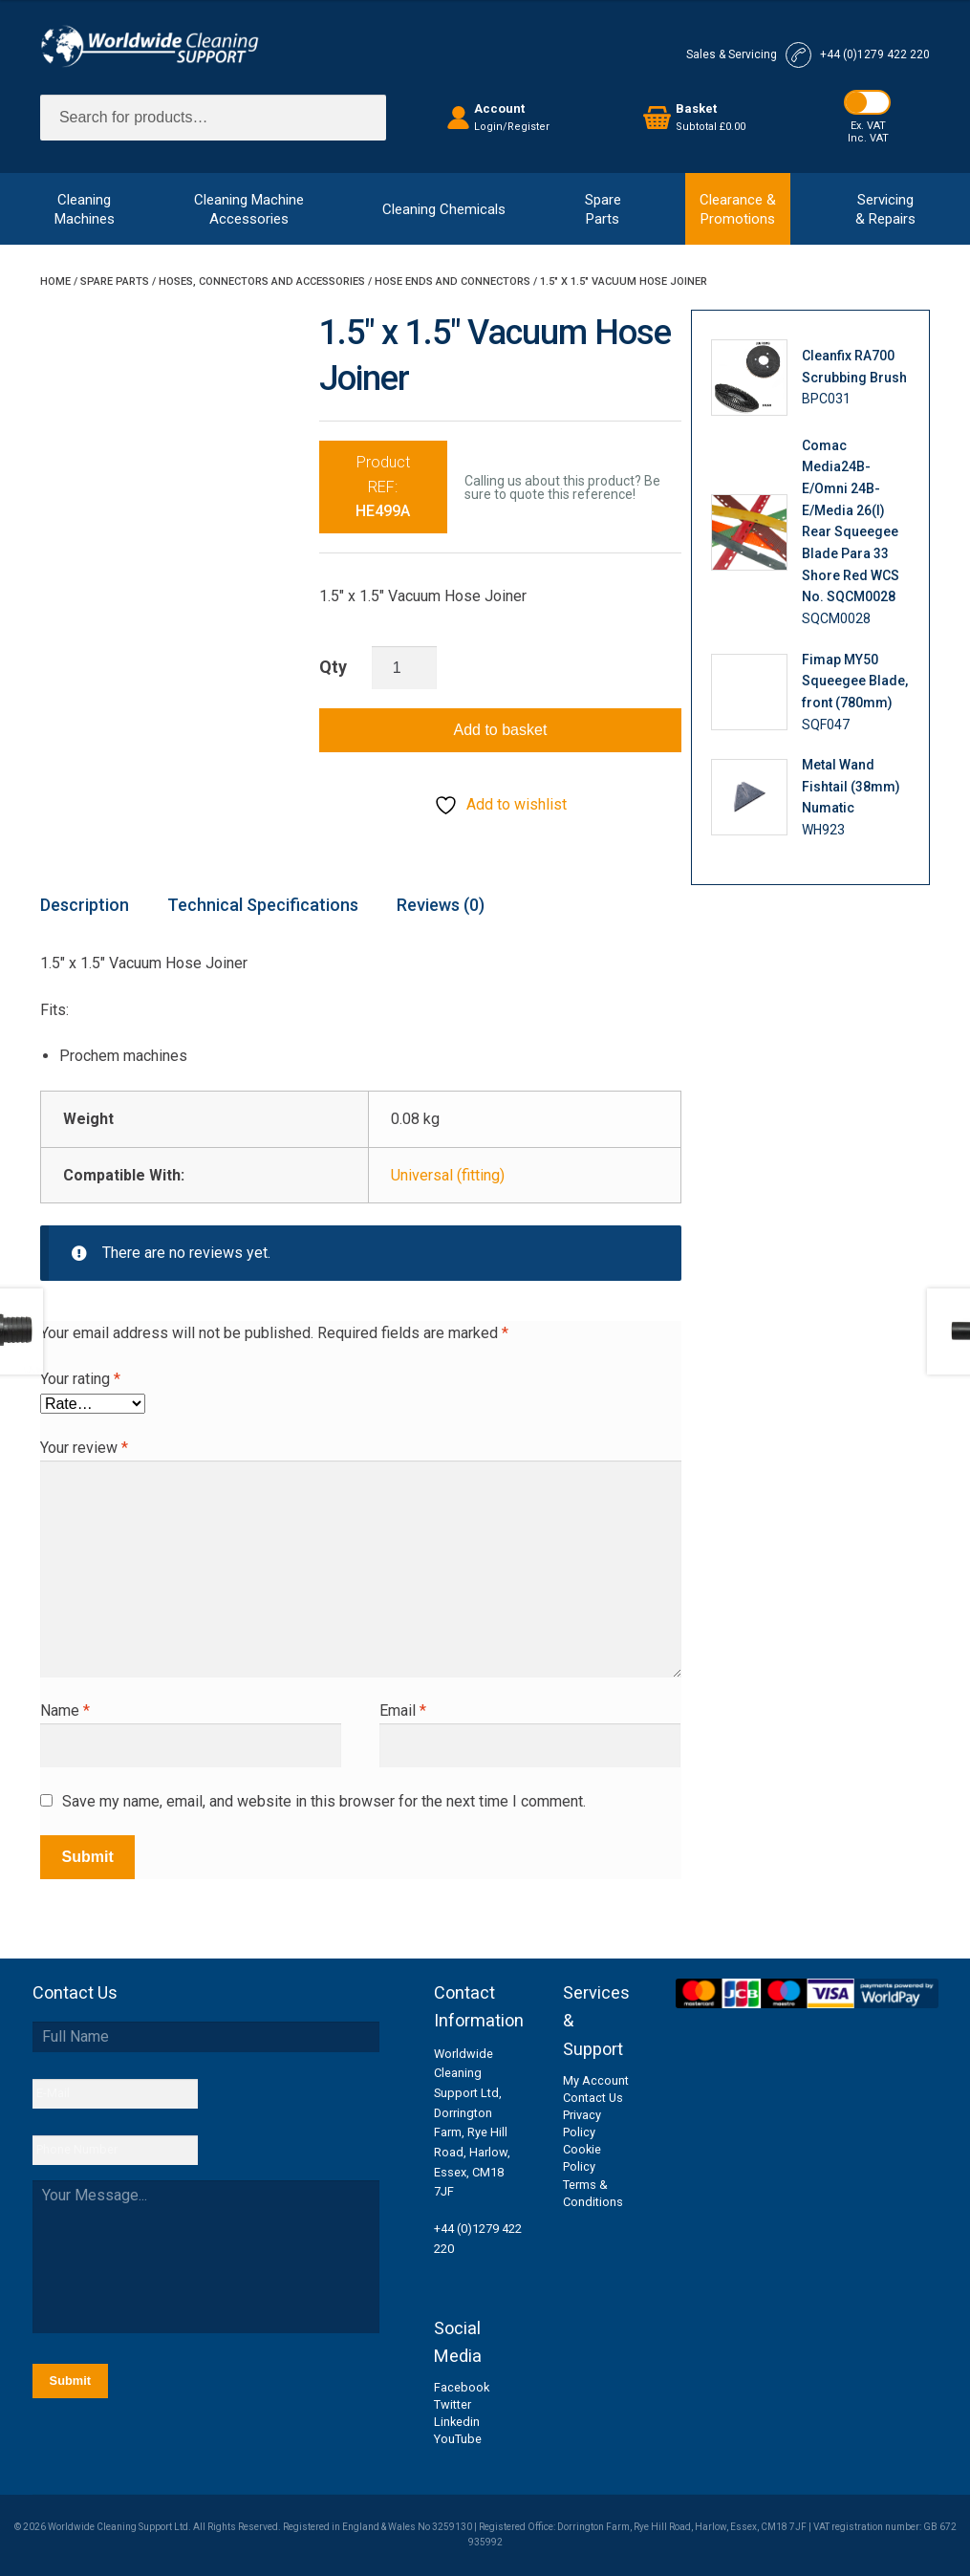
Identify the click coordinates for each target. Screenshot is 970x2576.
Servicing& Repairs (885, 209)
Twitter (452, 2404)
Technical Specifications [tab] (262, 905)
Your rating (80, 1379)
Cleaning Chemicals (444, 209)
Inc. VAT (868, 138)
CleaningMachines (84, 209)
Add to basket (501, 730)
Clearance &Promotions (738, 209)
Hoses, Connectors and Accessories (262, 281)
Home (55, 281)
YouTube (458, 2439)
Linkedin (457, 2421)
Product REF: (383, 487)
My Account (596, 2080)
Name (65, 1710)
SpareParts (603, 209)
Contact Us (593, 2097)
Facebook (461, 2387)
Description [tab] (84, 905)
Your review (84, 1448)
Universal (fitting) (448, 1175)
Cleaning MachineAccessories (249, 209)
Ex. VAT (868, 125)
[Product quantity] (404, 668)
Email (402, 1710)
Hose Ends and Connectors (452, 281)
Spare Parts (114, 281)
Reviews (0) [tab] (441, 905)
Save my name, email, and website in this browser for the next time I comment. (324, 1801)
